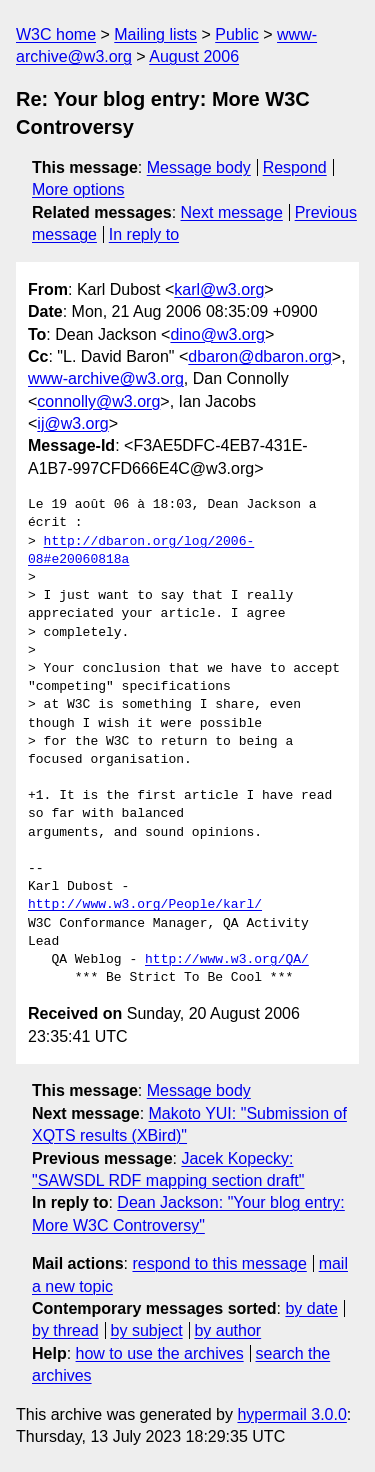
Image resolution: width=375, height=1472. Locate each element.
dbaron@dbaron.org (259, 356)
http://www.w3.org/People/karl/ (145, 905)
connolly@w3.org (98, 401)
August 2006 (194, 56)
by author (227, 1330)
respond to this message (219, 1263)
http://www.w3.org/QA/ (227, 960)
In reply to (144, 234)
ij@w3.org (72, 423)
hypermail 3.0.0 (291, 1414)
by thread (65, 1330)
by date (311, 1308)
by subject (147, 1330)
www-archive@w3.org (106, 378)
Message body (199, 167)
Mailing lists (155, 34)
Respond (295, 167)
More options (78, 189)
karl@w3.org (219, 289)
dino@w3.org (217, 334)
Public (237, 34)
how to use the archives (160, 1353)
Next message (232, 212)
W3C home (56, 34)
